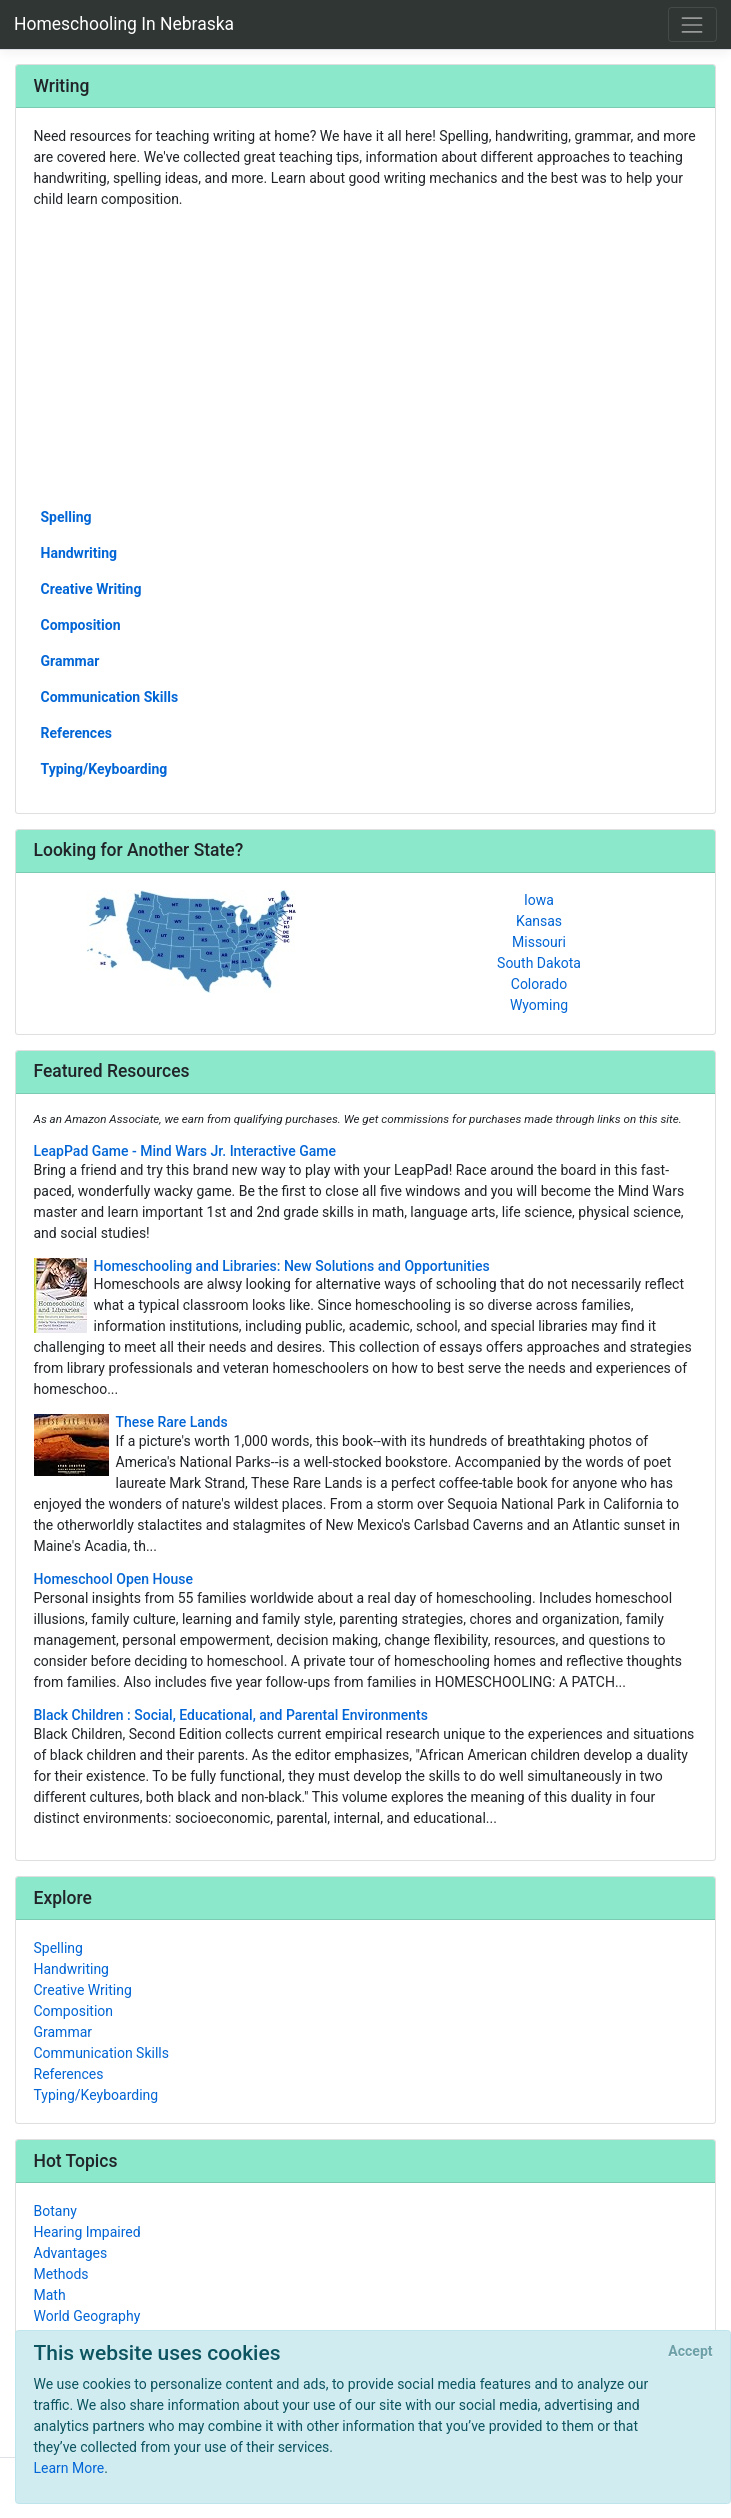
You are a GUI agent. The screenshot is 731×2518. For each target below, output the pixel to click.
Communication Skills (110, 697)
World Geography (87, 2316)
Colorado (539, 984)
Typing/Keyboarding (104, 769)
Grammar (70, 661)
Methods (61, 2274)
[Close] (690, 2352)
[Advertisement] (366, 357)
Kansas (539, 921)
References (76, 733)
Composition (81, 625)
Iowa (539, 900)
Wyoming (539, 1005)
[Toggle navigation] (692, 24)
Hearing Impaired (87, 2232)
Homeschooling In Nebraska (124, 24)
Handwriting (79, 553)
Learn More (69, 2468)
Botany (55, 2211)
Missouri (539, 942)
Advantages (71, 2253)
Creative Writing (91, 589)
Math (50, 2295)
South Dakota (539, 963)
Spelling (66, 517)
